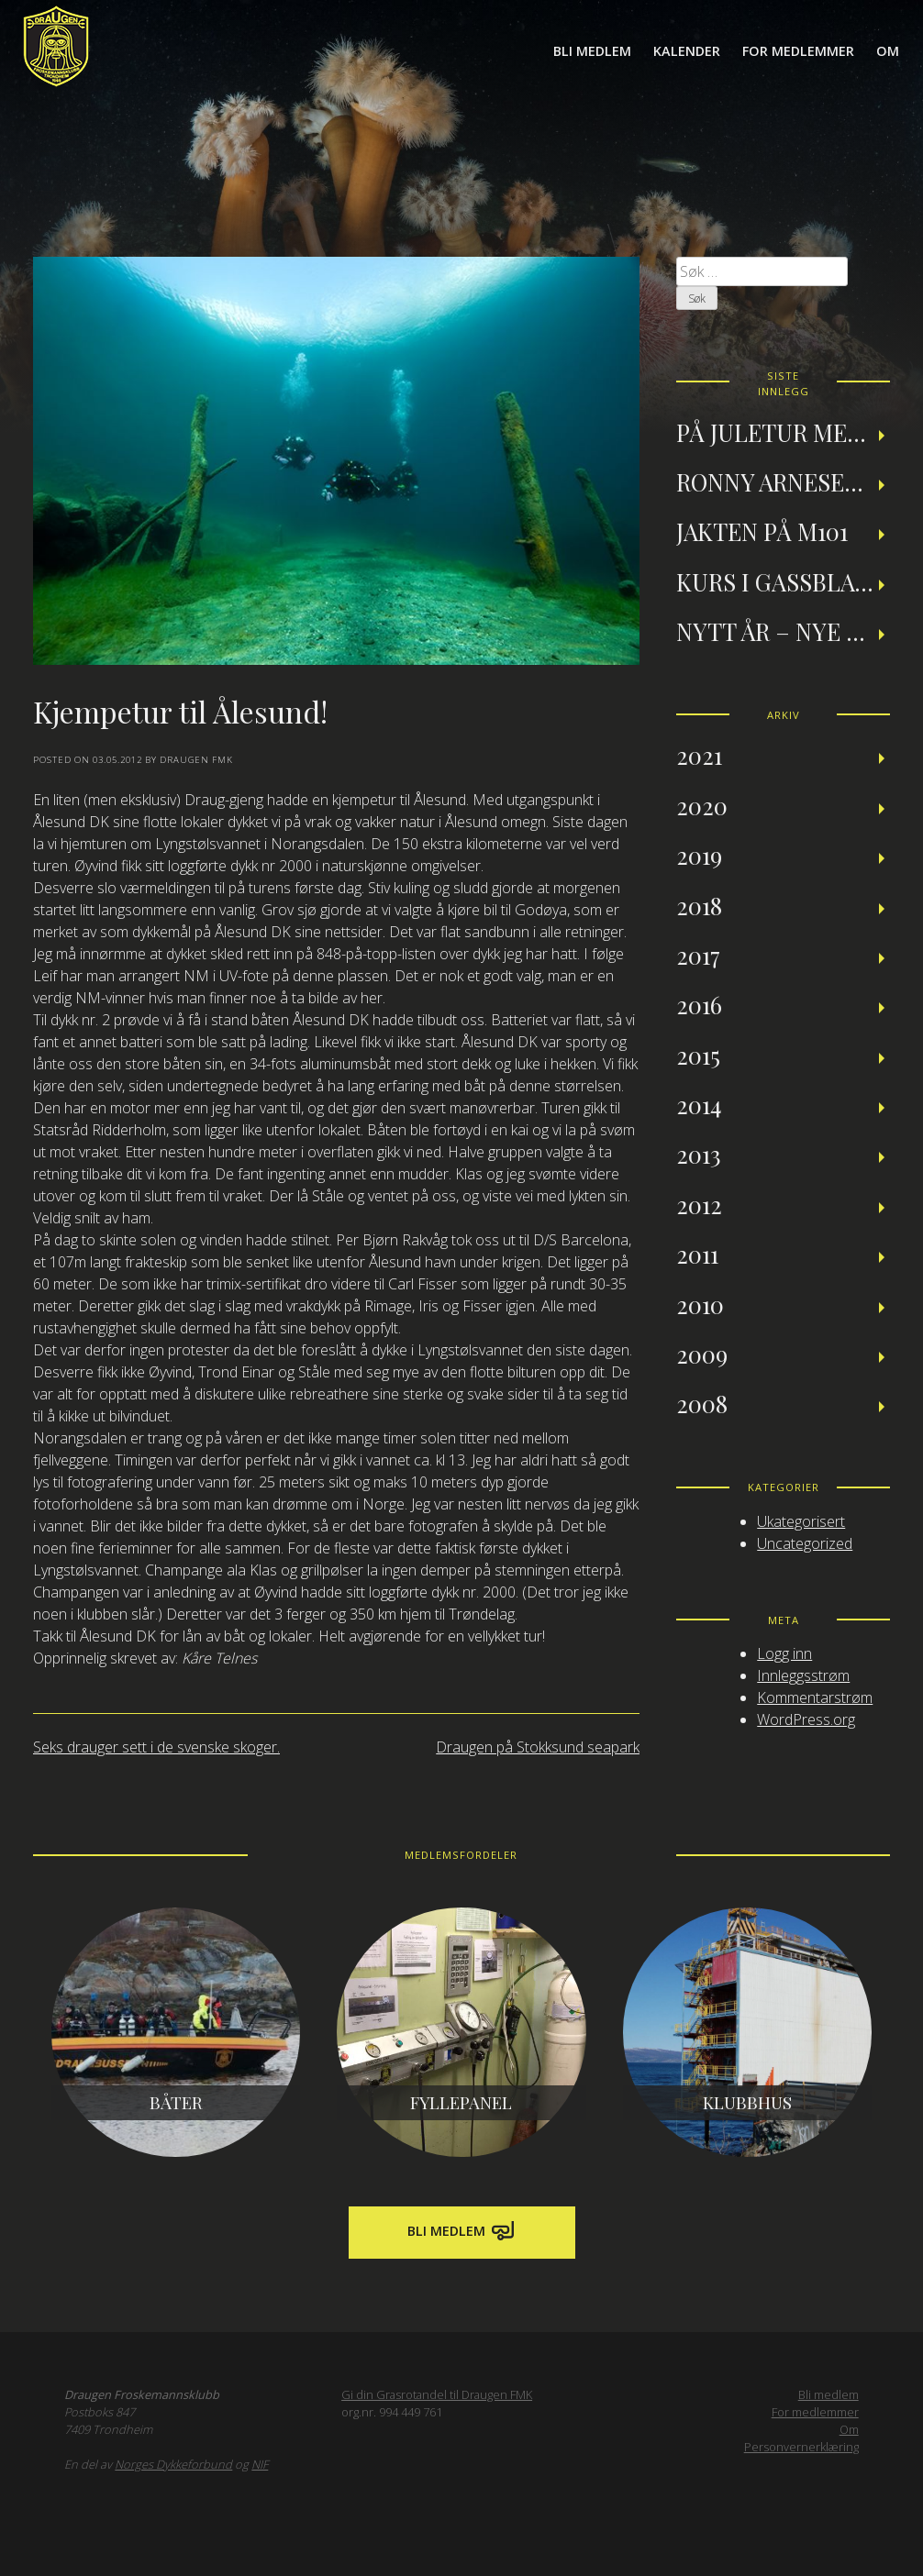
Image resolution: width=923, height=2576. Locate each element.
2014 (699, 1104)
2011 (697, 1253)
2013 (698, 1153)
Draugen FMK (196, 760)
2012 (699, 1204)
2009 (702, 1353)
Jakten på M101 (762, 531)
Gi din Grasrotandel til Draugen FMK (436, 2394)
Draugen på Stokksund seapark (537, 1747)
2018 (699, 905)
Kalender (686, 51)
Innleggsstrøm (803, 1675)
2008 (702, 1403)
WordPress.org (806, 1719)
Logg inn (784, 1653)
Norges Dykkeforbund (173, 2464)
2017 (698, 954)
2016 (699, 1004)
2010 (700, 1304)
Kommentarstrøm (815, 1697)
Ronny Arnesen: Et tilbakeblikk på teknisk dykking (783, 481)
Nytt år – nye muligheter (783, 631)
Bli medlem (592, 51)
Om (887, 51)
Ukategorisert (801, 1521)
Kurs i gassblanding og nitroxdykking (783, 581)
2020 (702, 805)
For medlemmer (798, 51)
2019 (699, 854)
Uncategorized (804, 1543)
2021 (699, 754)
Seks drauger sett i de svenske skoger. (156, 1747)
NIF (259, 2464)
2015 (698, 1054)
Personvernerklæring (801, 2446)
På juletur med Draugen (783, 432)
